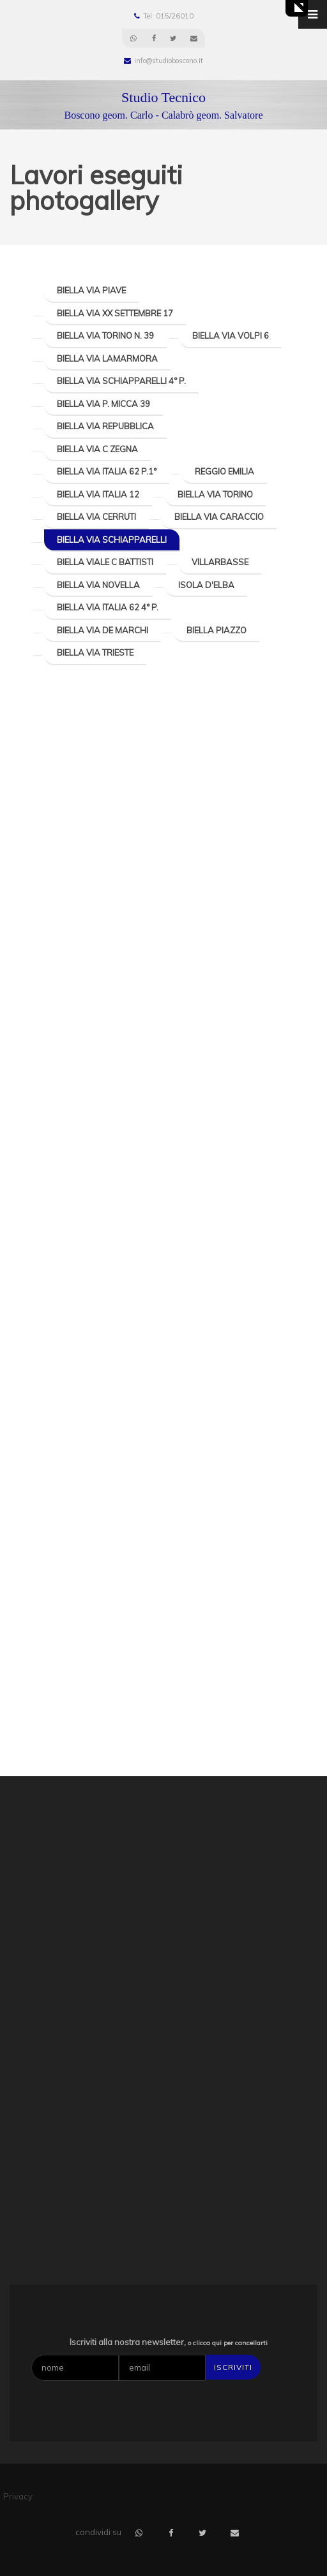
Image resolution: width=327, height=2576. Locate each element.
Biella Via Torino (215, 494)
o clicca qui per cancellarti (228, 2343)
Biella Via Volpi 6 (230, 335)
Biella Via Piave (91, 290)
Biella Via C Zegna (97, 449)
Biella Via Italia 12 (98, 494)
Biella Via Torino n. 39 (105, 335)
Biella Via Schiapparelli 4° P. (121, 381)
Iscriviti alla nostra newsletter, (169, 2342)
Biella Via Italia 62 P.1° (106, 471)
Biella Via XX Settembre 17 (115, 313)
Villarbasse (220, 562)
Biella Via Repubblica (105, 426)
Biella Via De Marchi (102, 630)
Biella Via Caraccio (219, 517)
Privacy (18, 2496)
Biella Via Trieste (95, 652)
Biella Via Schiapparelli (112, 539)
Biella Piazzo (216, 630)
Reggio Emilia (224, 471)
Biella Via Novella (98, 585)
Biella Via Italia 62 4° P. (107, 607)
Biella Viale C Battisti (105, 562)
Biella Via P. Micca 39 (103, 404)
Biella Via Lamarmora (107, 358)
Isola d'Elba (206, 585)
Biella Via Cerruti (96, 517)
